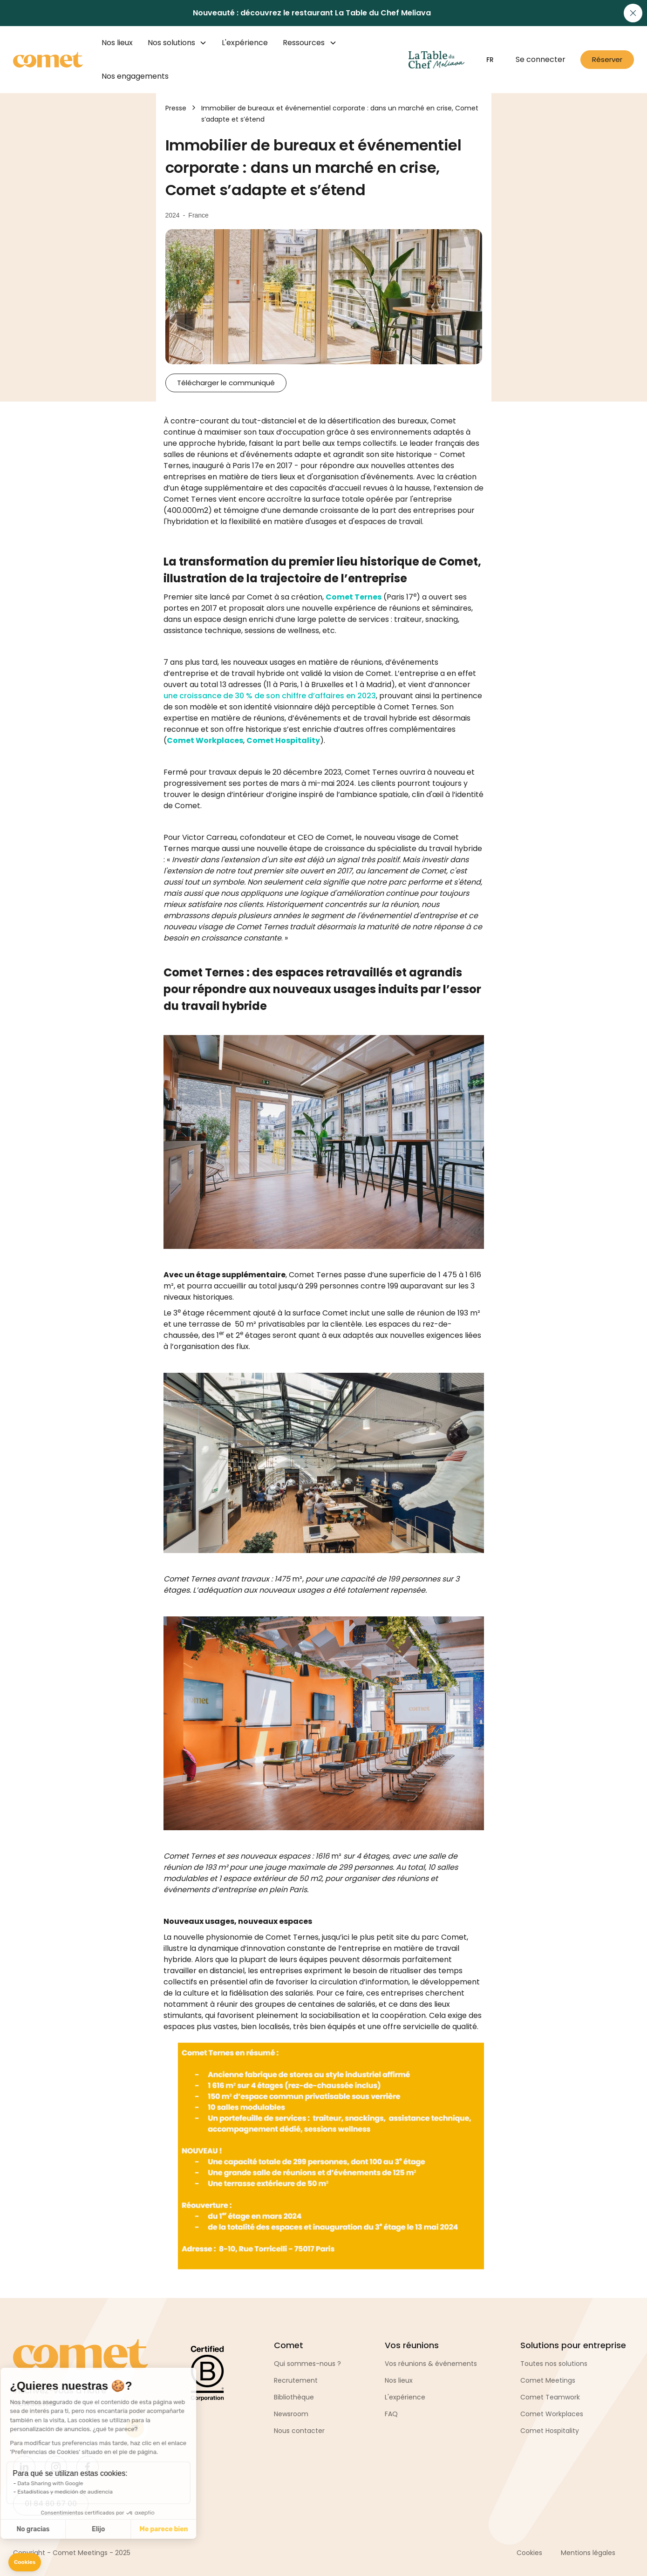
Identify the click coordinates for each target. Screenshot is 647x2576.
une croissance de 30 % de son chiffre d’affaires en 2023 (269, 695)
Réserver (607, 59)
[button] (24, 2562)
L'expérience (245, 42)
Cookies (529, 2552)
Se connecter (540, 59)
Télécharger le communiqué (226, 383)
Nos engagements (135, 76)
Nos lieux (117, 42)
